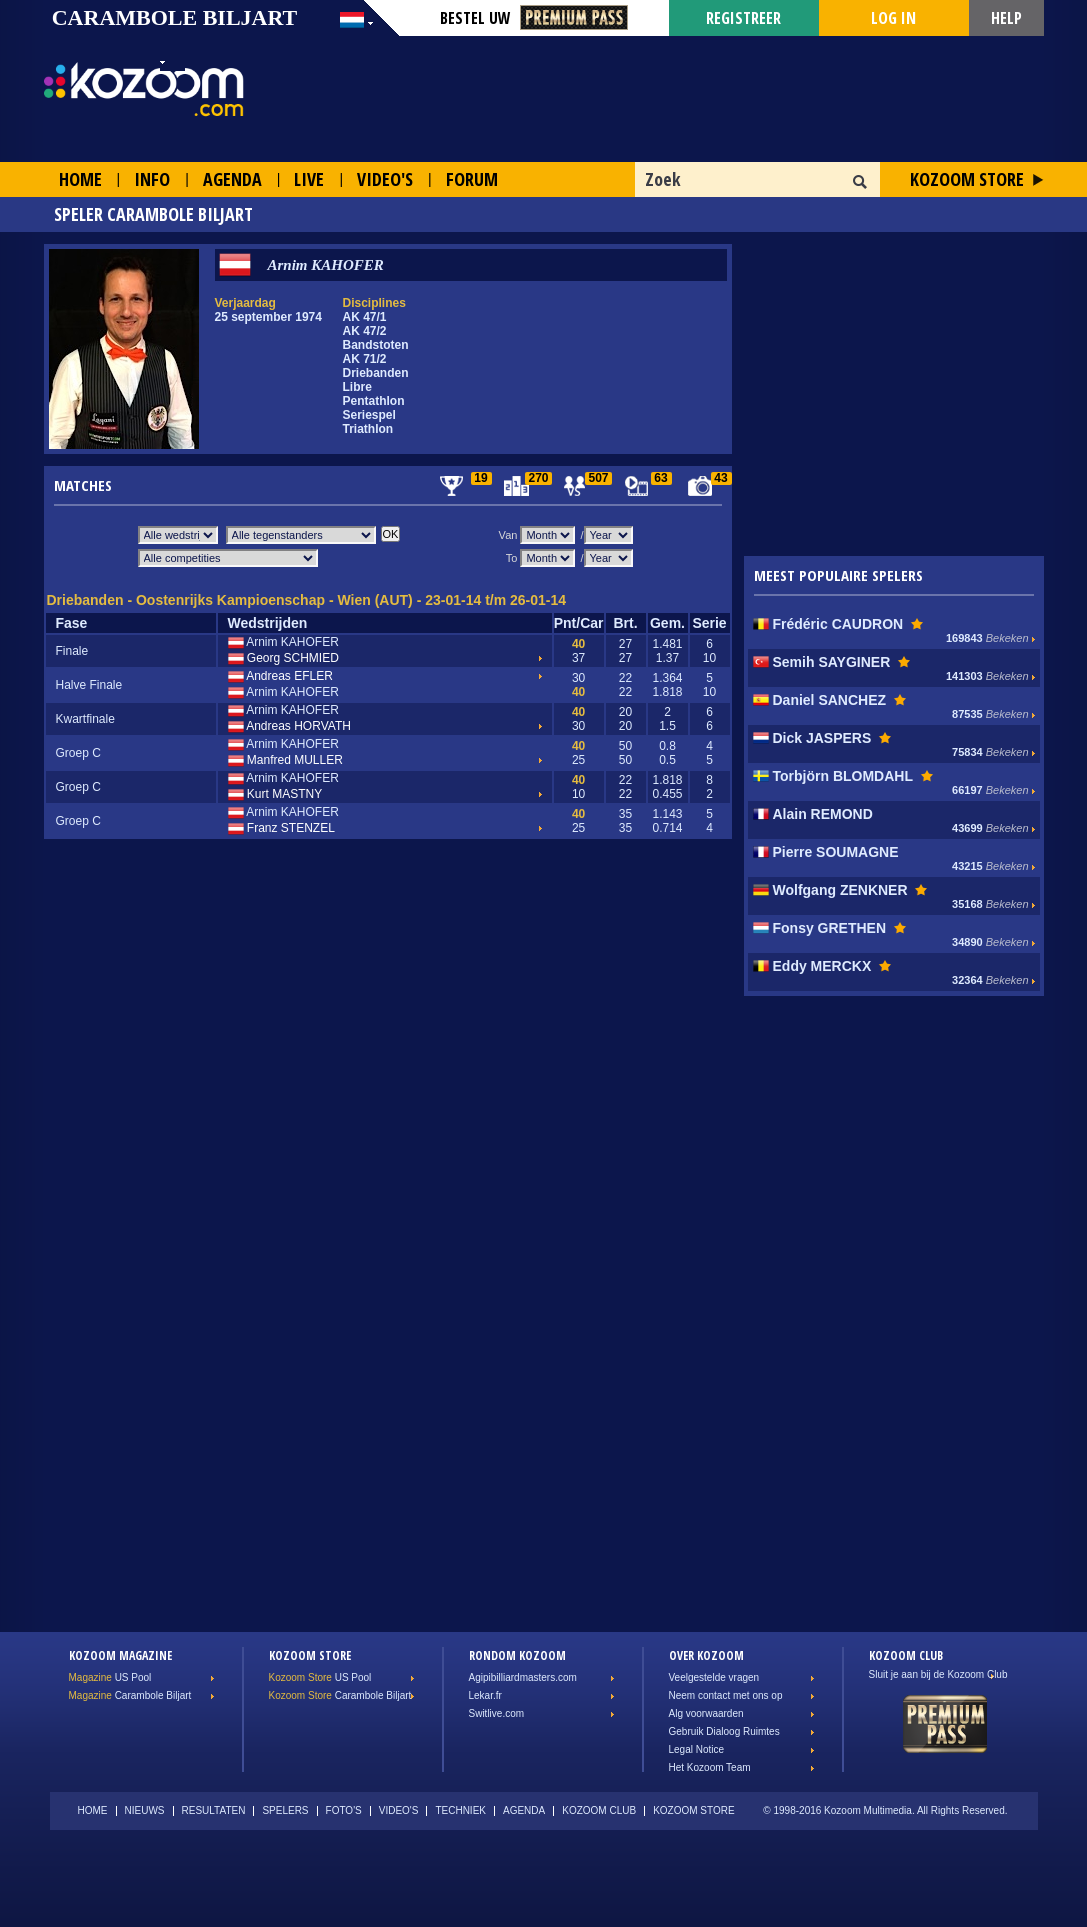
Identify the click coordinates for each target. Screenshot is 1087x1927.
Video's (385, 179)
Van (508, 535)
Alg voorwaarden (706, 1713)
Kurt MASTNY (275, 795)
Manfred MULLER (285, 761)
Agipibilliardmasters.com (523, 1677)
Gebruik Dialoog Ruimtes (724, 1731)
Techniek (460, 1810)
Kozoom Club (599, 1810)
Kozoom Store (967, 179)
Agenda (232, 179)
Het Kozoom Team (710, 1767)
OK (860, 182)
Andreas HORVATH (289, 727)
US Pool (110, 1677)
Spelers (285, 1810)
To (512, 558)
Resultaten (214, 1810)
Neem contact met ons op (726, 1695)
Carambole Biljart (130, 1695)
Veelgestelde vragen (714, 1677)
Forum (472, 179)
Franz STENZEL (281, 829)
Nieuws (145, 1810)
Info (152, 179)
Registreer (743, 18)
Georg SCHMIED (283, 659)
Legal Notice (697, 1749)
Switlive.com (497, 1713)
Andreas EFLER (280, 677)
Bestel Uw (534, 18)
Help (1006, 18)
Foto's (344, 1810)
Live (309, 179)
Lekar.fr (485, 1695)
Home (80, 179)
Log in (893, 18)
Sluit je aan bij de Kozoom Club (938, 1674)
